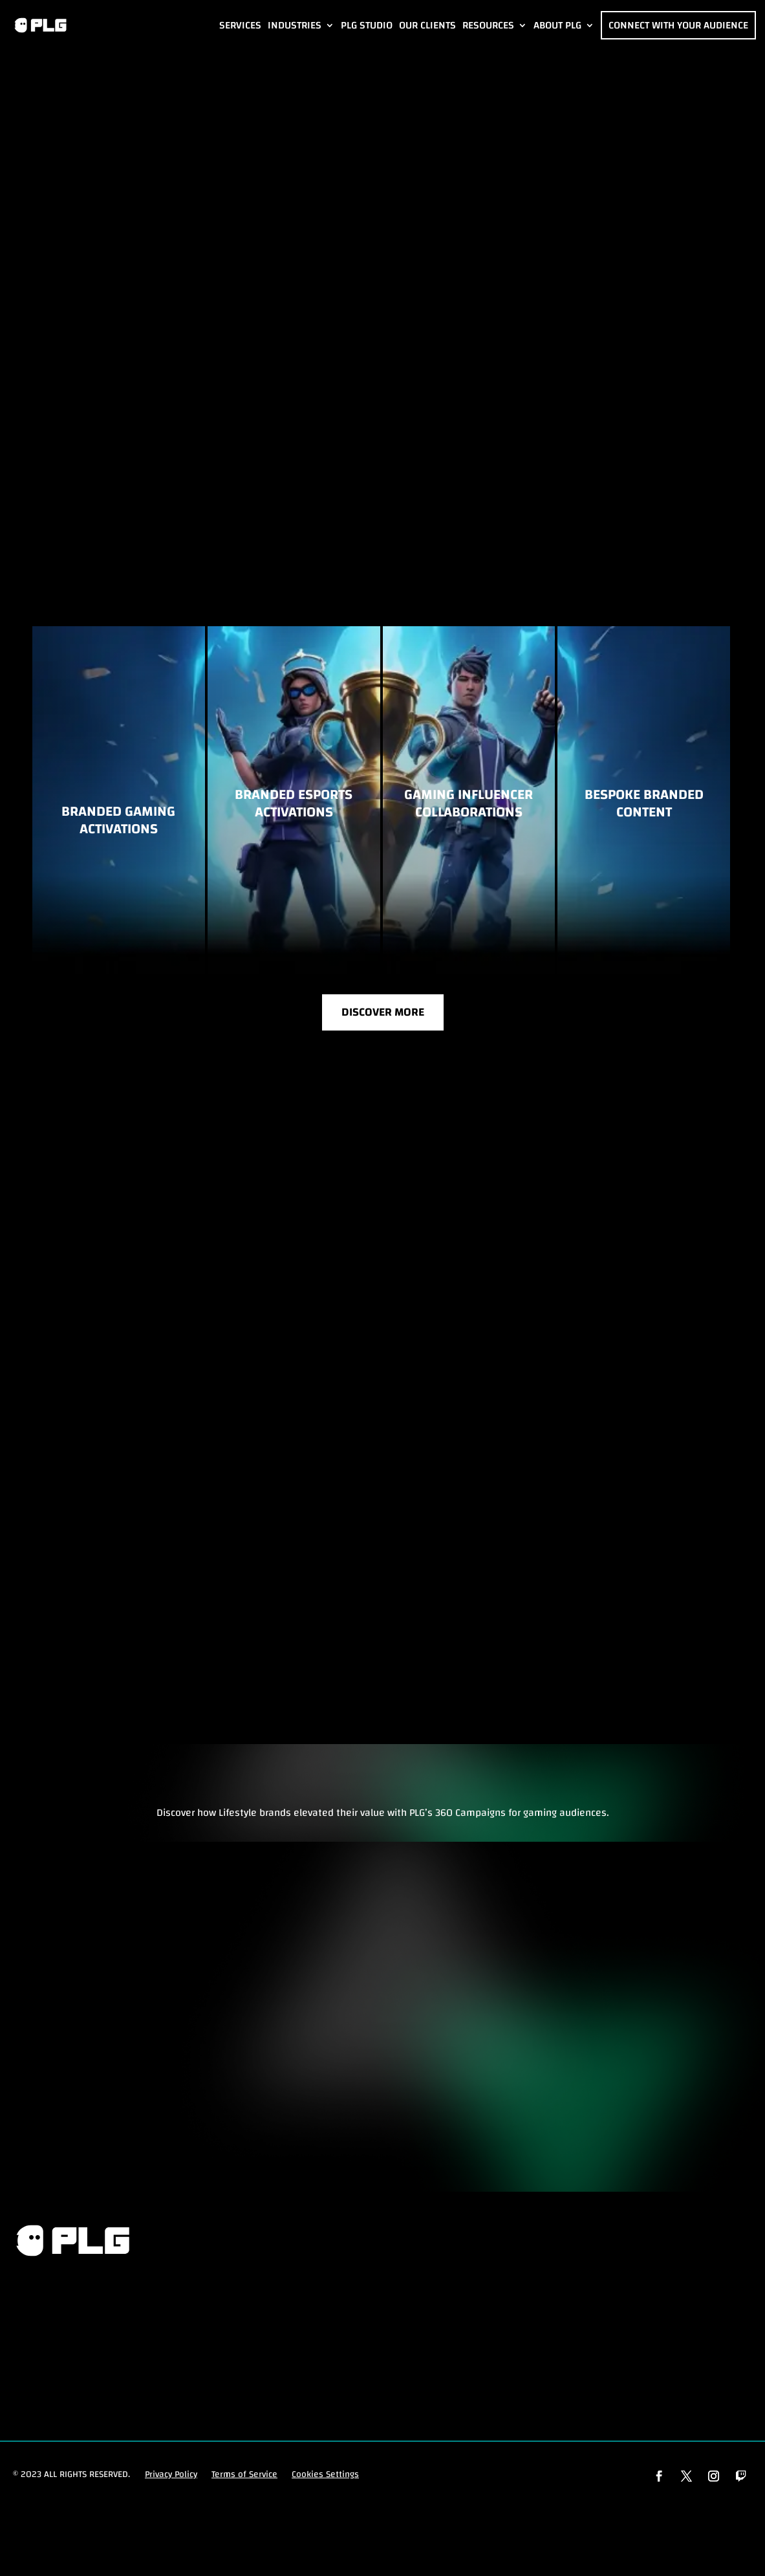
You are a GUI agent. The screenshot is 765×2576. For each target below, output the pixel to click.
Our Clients (427, 25)
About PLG (557, 25)
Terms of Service (244, 2477)
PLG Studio (367, 25)
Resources (488, 25)
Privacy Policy (171, 2477)
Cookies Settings (325, 2477)
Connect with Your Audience (678, 25)
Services (240, 25)
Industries (294, 25)
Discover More (382, 1014)
